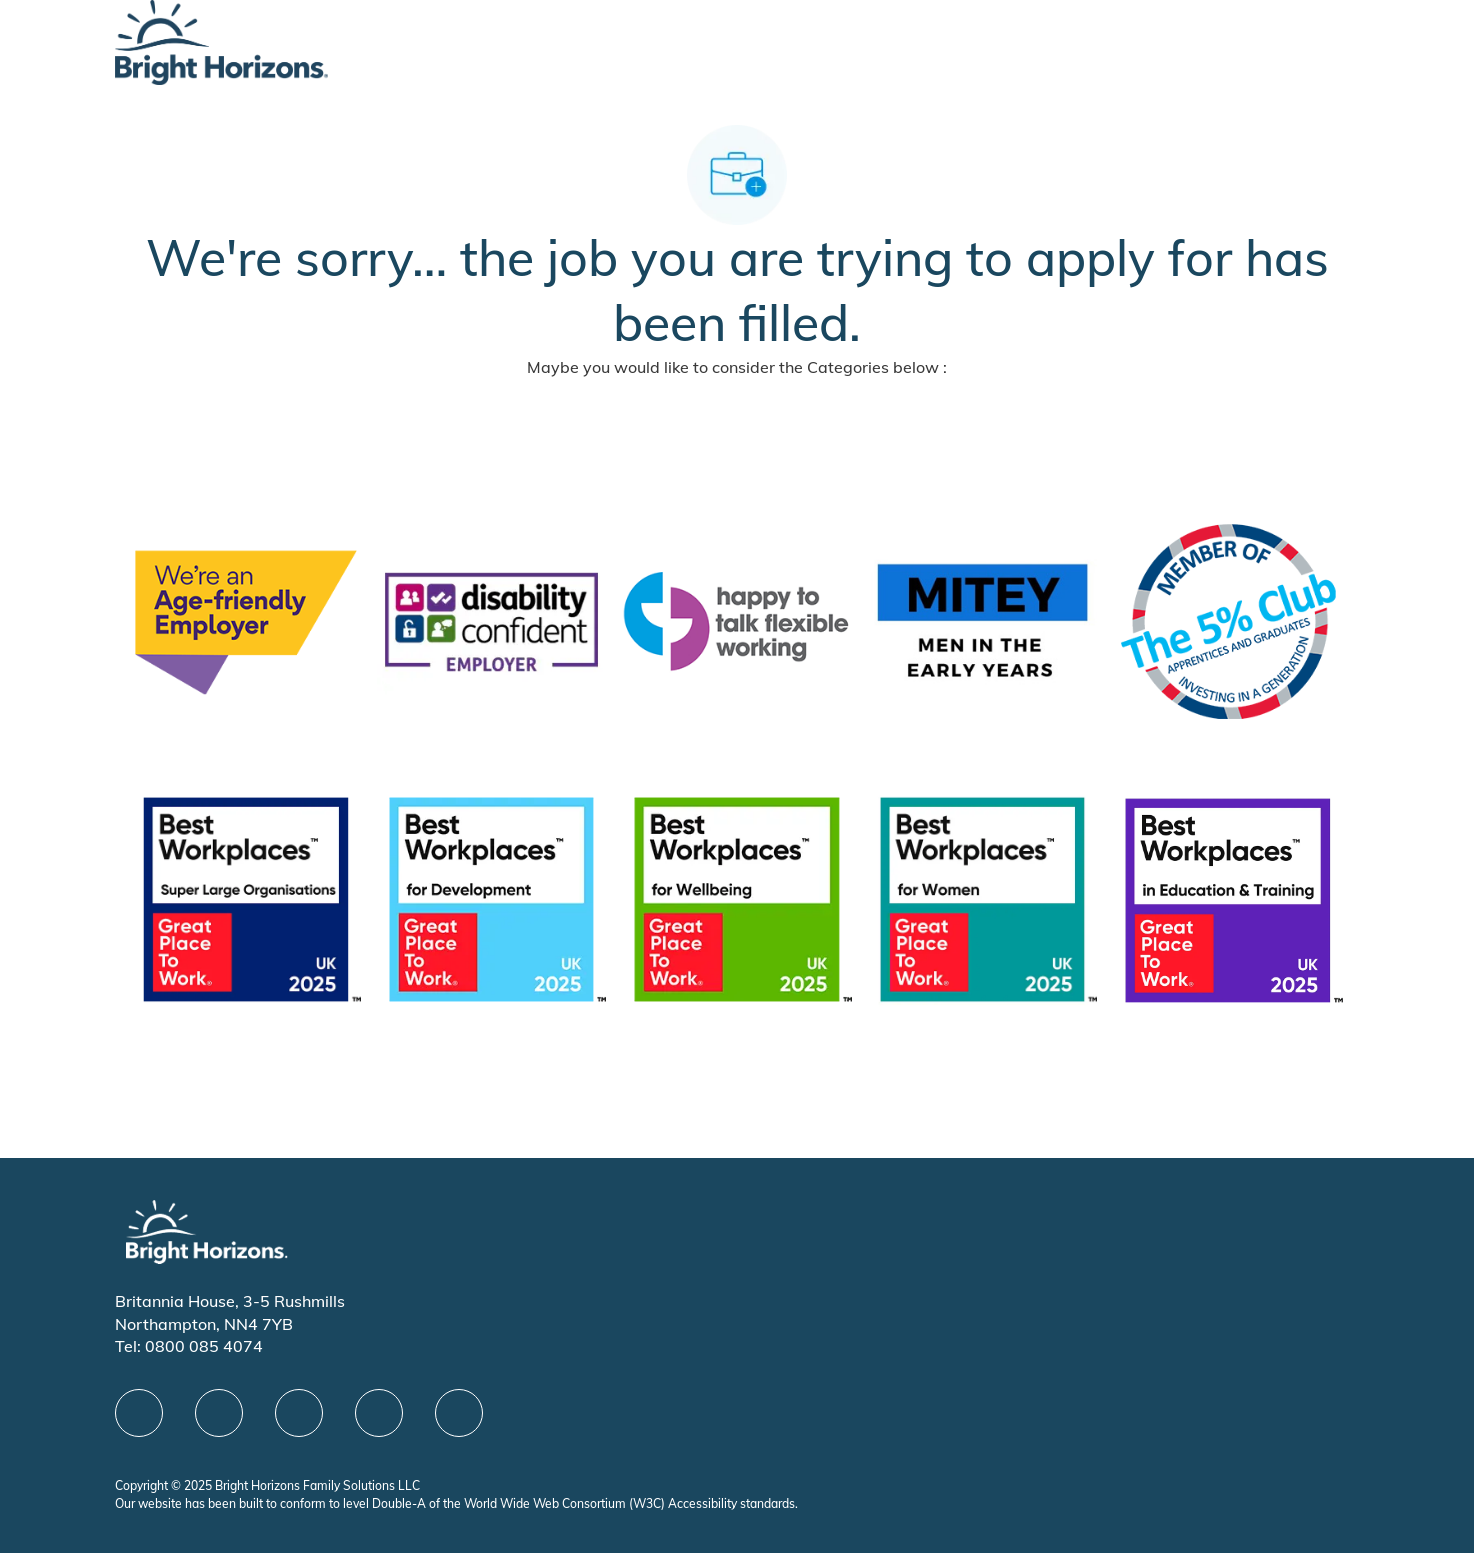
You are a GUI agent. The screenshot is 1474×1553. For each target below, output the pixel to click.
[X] (299, 1413)
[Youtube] (379, 1413)
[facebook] (139, 1413)
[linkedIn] (219, 1413)
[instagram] (459, 1413)
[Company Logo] (221, 40)
